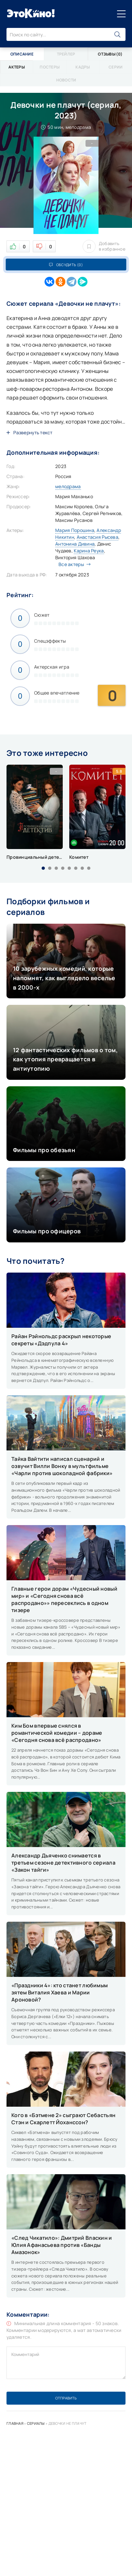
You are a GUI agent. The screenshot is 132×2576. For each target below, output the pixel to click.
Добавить (104, 246)
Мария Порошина (74, 530)
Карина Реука (89, 551)
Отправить (66, 2398)
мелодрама (68, 486)
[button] (43, 868)
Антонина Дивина (75, 544)
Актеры (16, 67)
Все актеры (73, 564)
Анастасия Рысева (97, 537)
